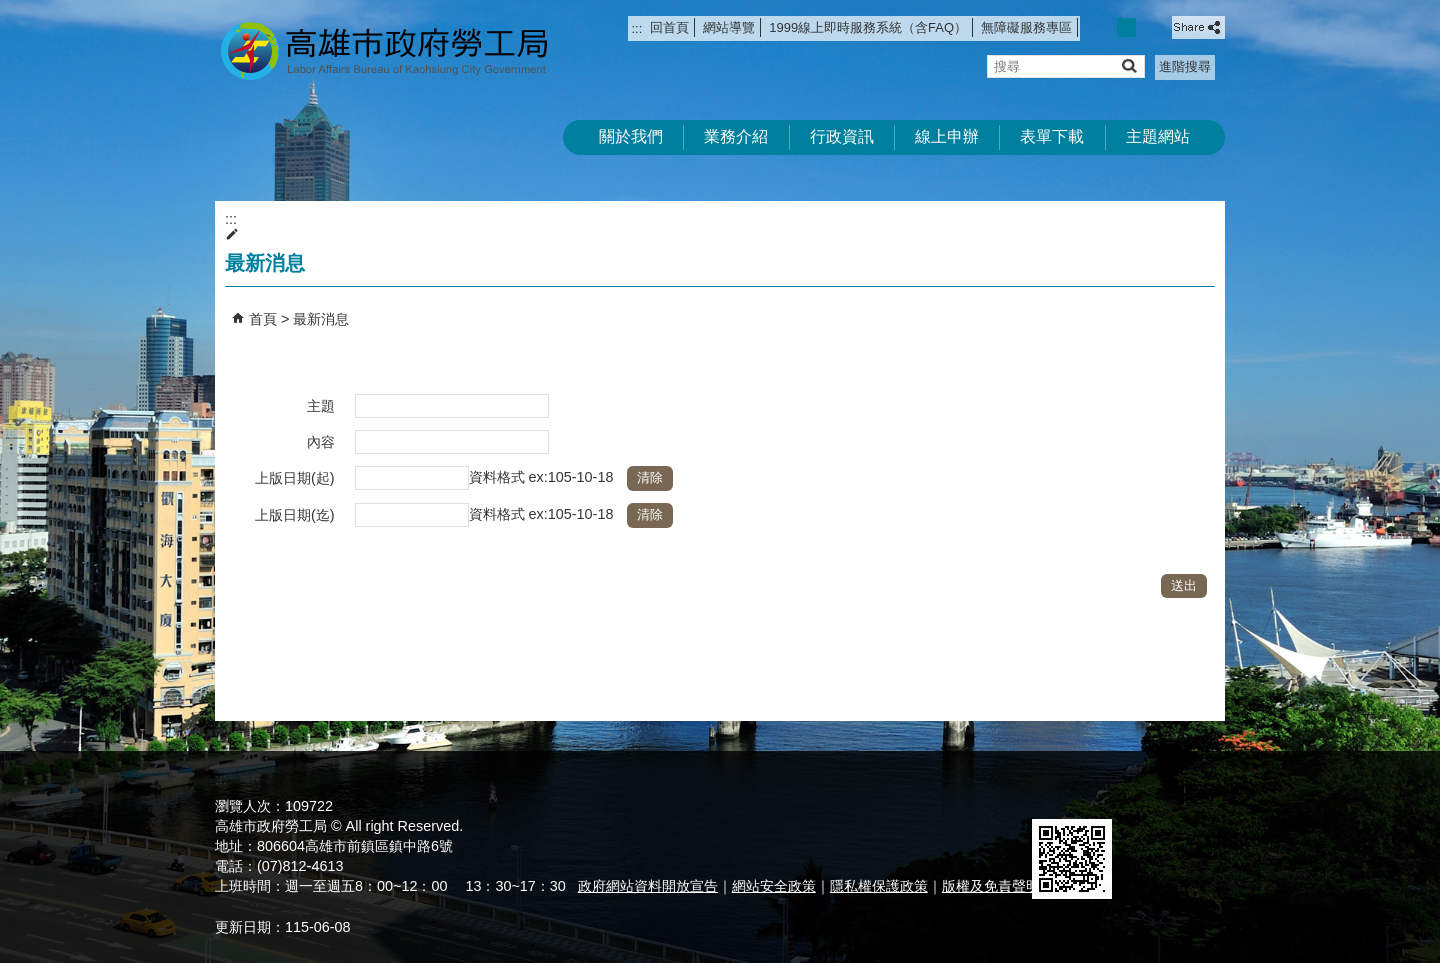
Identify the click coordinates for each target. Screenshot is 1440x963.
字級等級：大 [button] (1148, 27)
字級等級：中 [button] (1126, 27)
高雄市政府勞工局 (384, 50)
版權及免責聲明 (991, 886)
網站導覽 (729, 27)
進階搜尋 (1185, 66)
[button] (1128, 65)
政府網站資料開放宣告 (648, 886)
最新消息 (321, 319)
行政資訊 (842, 136)
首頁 (263, 319)
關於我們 (631, 136)
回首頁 (669, 27)
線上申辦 (947, 136)
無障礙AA (1152, 795)
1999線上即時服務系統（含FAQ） (868, 27)
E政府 (1053, 793)
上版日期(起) (295, 478)
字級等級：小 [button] (1105, 27)
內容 (321, 442)
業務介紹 (736, 136)
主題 (321, 406)
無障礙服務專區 (1026, 27)
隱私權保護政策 (879, 886)
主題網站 (1158, 136)
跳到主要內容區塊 (10, 10)
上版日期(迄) (295, 515)
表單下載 (1052, 136)
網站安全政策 (774, 886)
